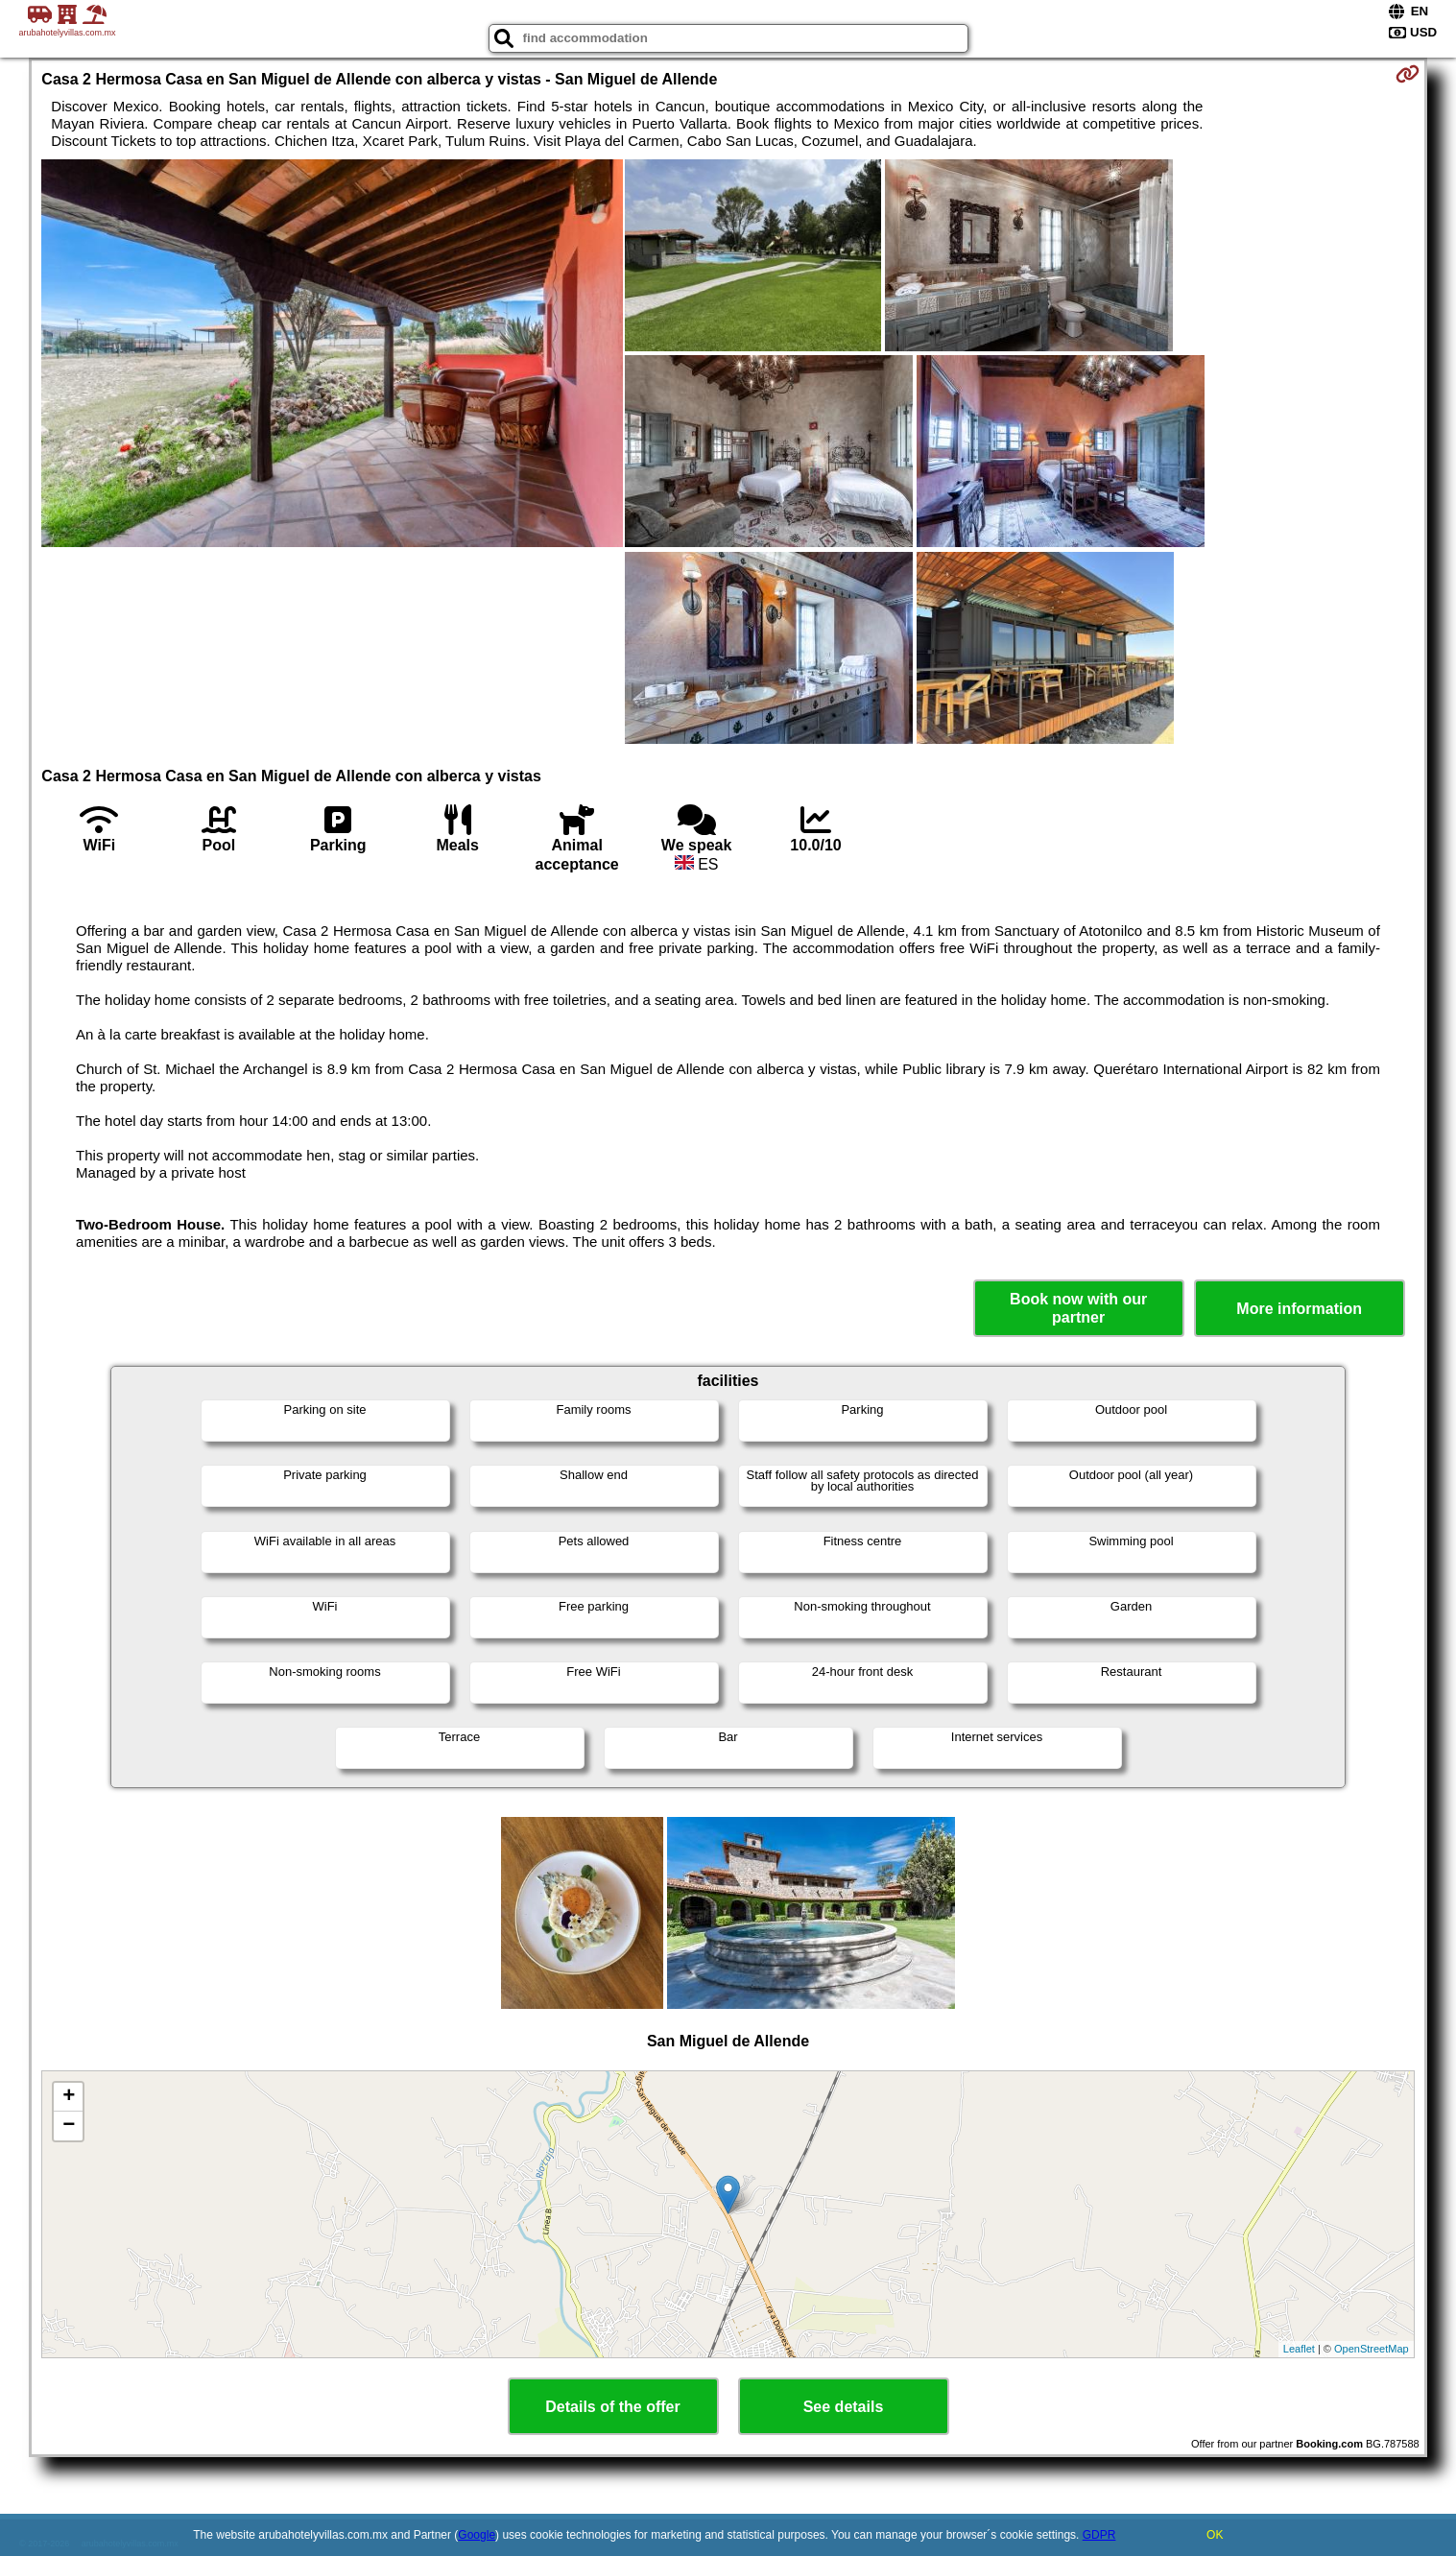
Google (476, 2535)
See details (843, 2407)
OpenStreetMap (1371, 2348)
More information (1299, 1309)
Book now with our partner (1078, 1308)
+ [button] (68, 2097)
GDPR (1099, 2535)
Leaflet (1299, 2348)
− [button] (68, 2126)
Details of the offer (612, 2407)
